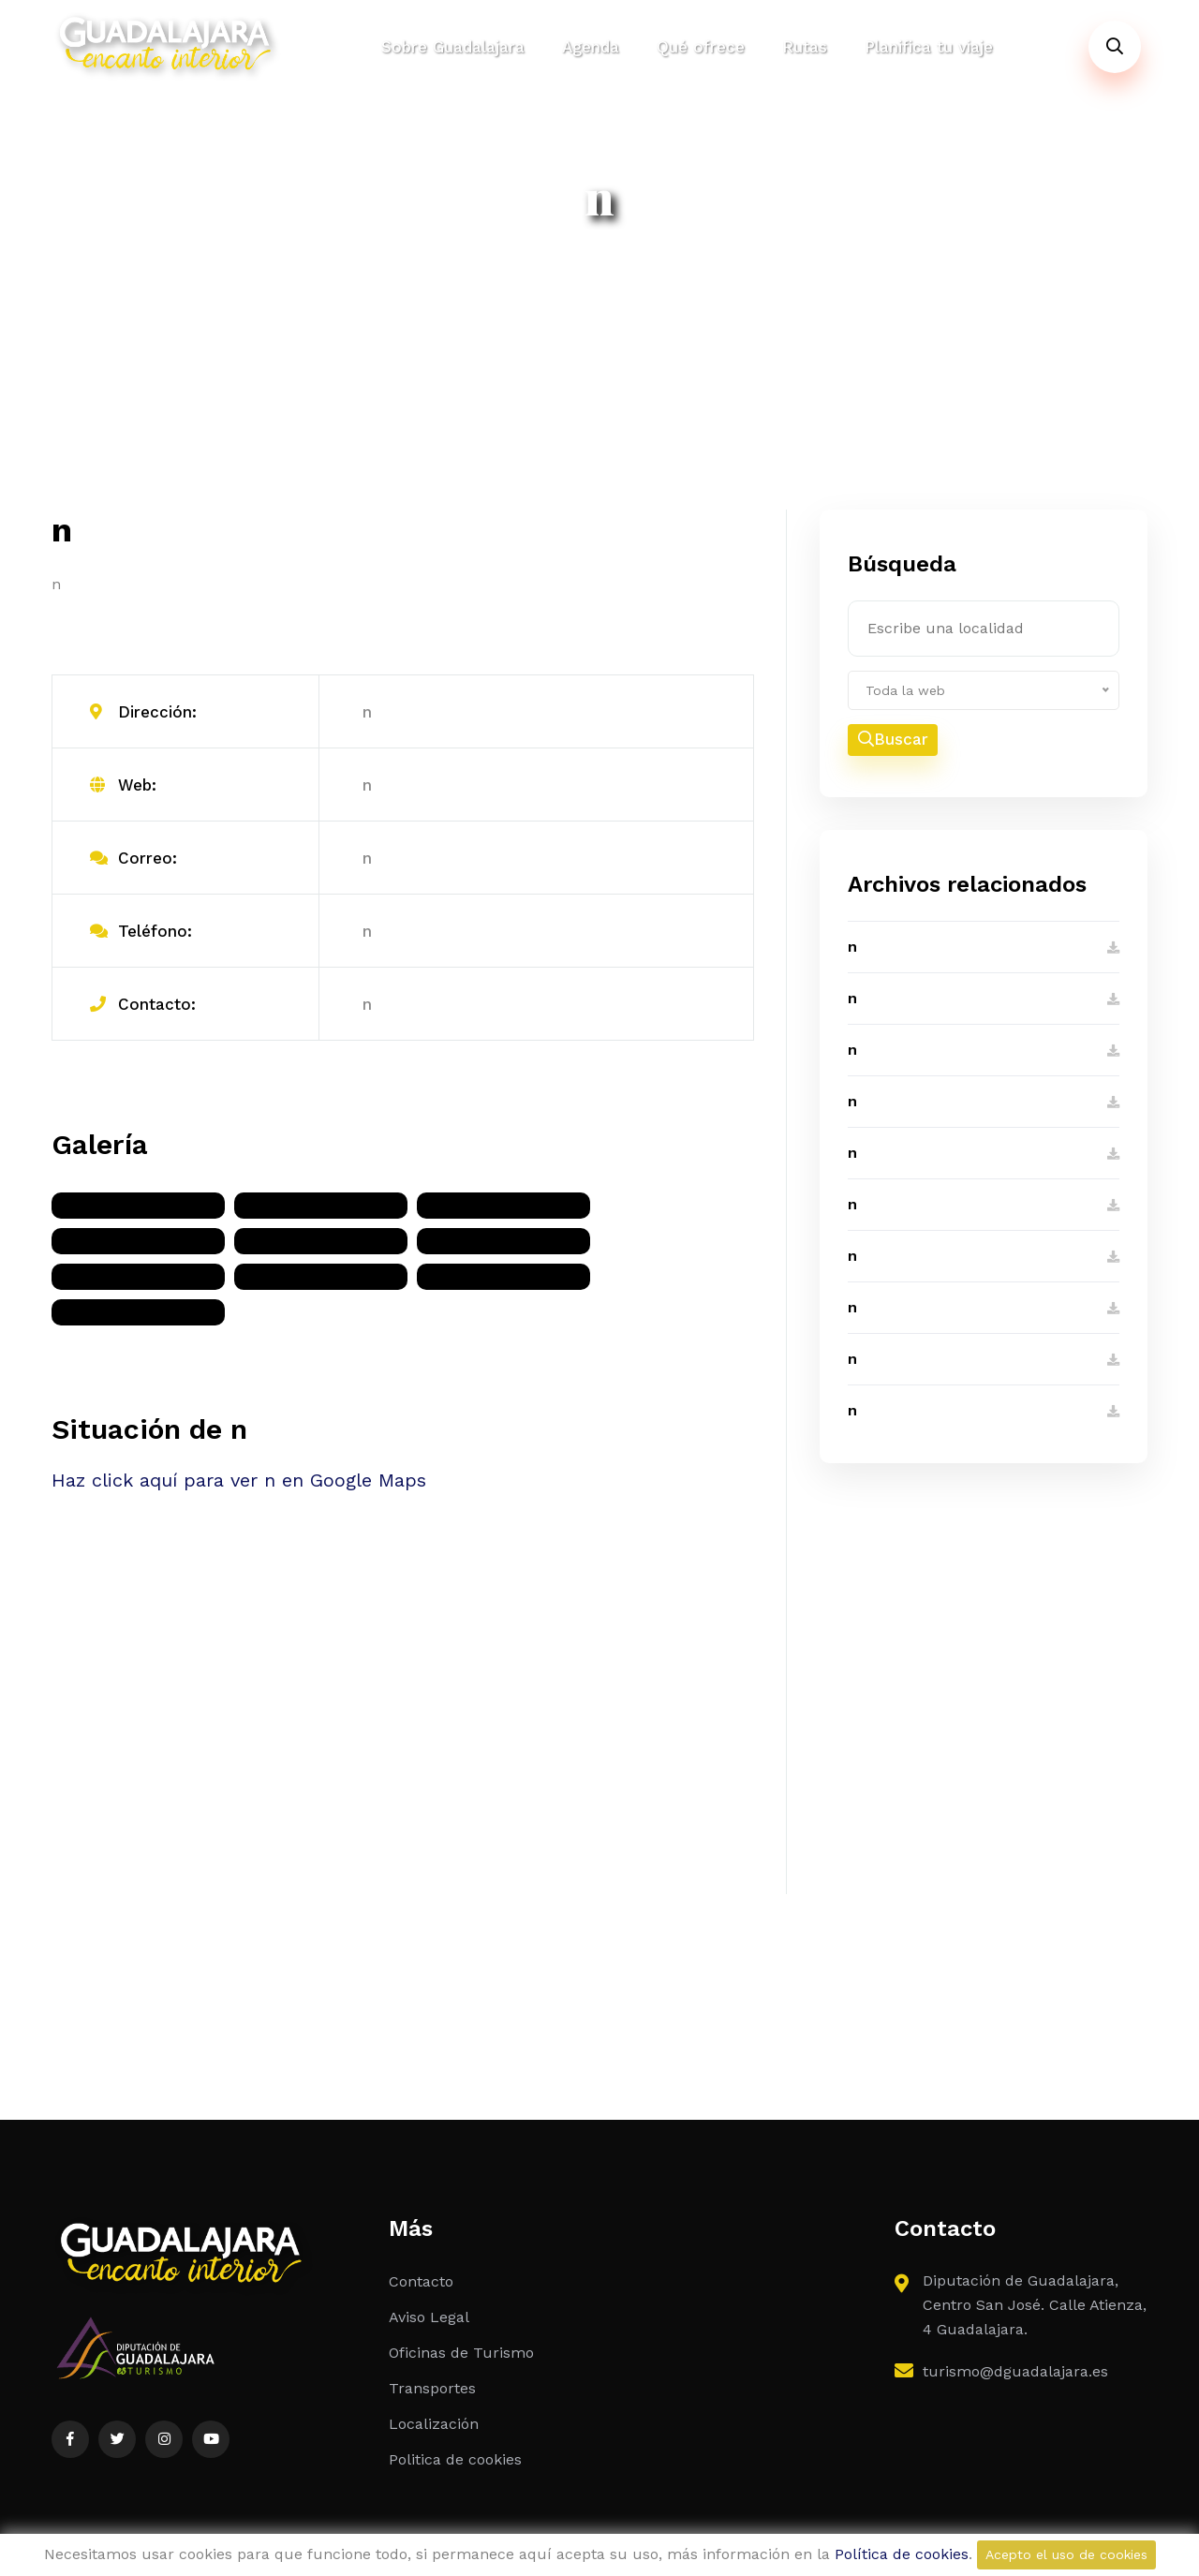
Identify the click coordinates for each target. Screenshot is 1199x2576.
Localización (434, 2424)
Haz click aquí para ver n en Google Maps (239, 1480)
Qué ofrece (701, 46)
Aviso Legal (429, 2317)
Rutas (804, 46)
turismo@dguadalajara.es (1015, 2371)
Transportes (432, 2388)
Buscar (893, 740)
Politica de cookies (455, 2459)
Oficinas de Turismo (461, 2352)
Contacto (421, 2281)
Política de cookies (902, 2554)
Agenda (590, 46)
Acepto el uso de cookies (1066, 2554)
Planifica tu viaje (929, 46)
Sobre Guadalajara (453, 46)
